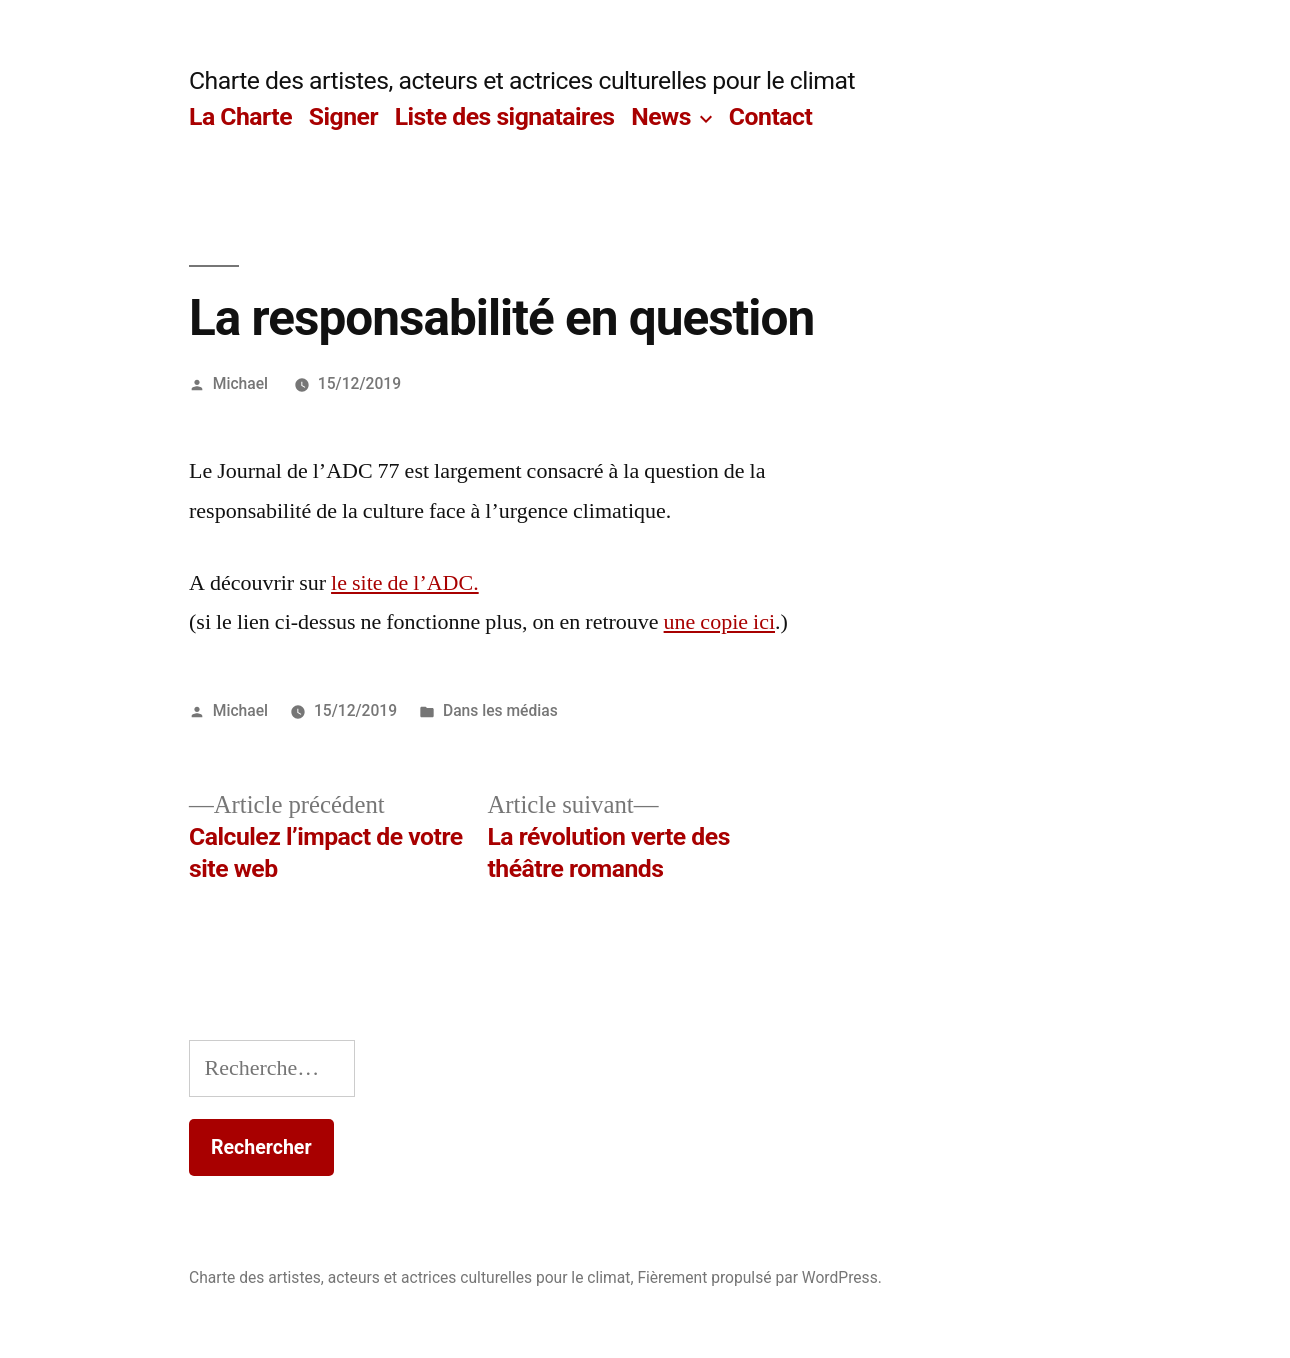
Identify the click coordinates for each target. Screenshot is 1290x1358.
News (661, 116)
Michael (240, 383)
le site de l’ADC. (405, 583)
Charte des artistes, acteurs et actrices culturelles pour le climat (522, 80)
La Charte (240, 116)
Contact (770, 116)
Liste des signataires (505, 116)
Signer (343, 116)
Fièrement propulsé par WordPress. (759, 1277)
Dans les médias (500, 710)
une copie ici (719, 622)
